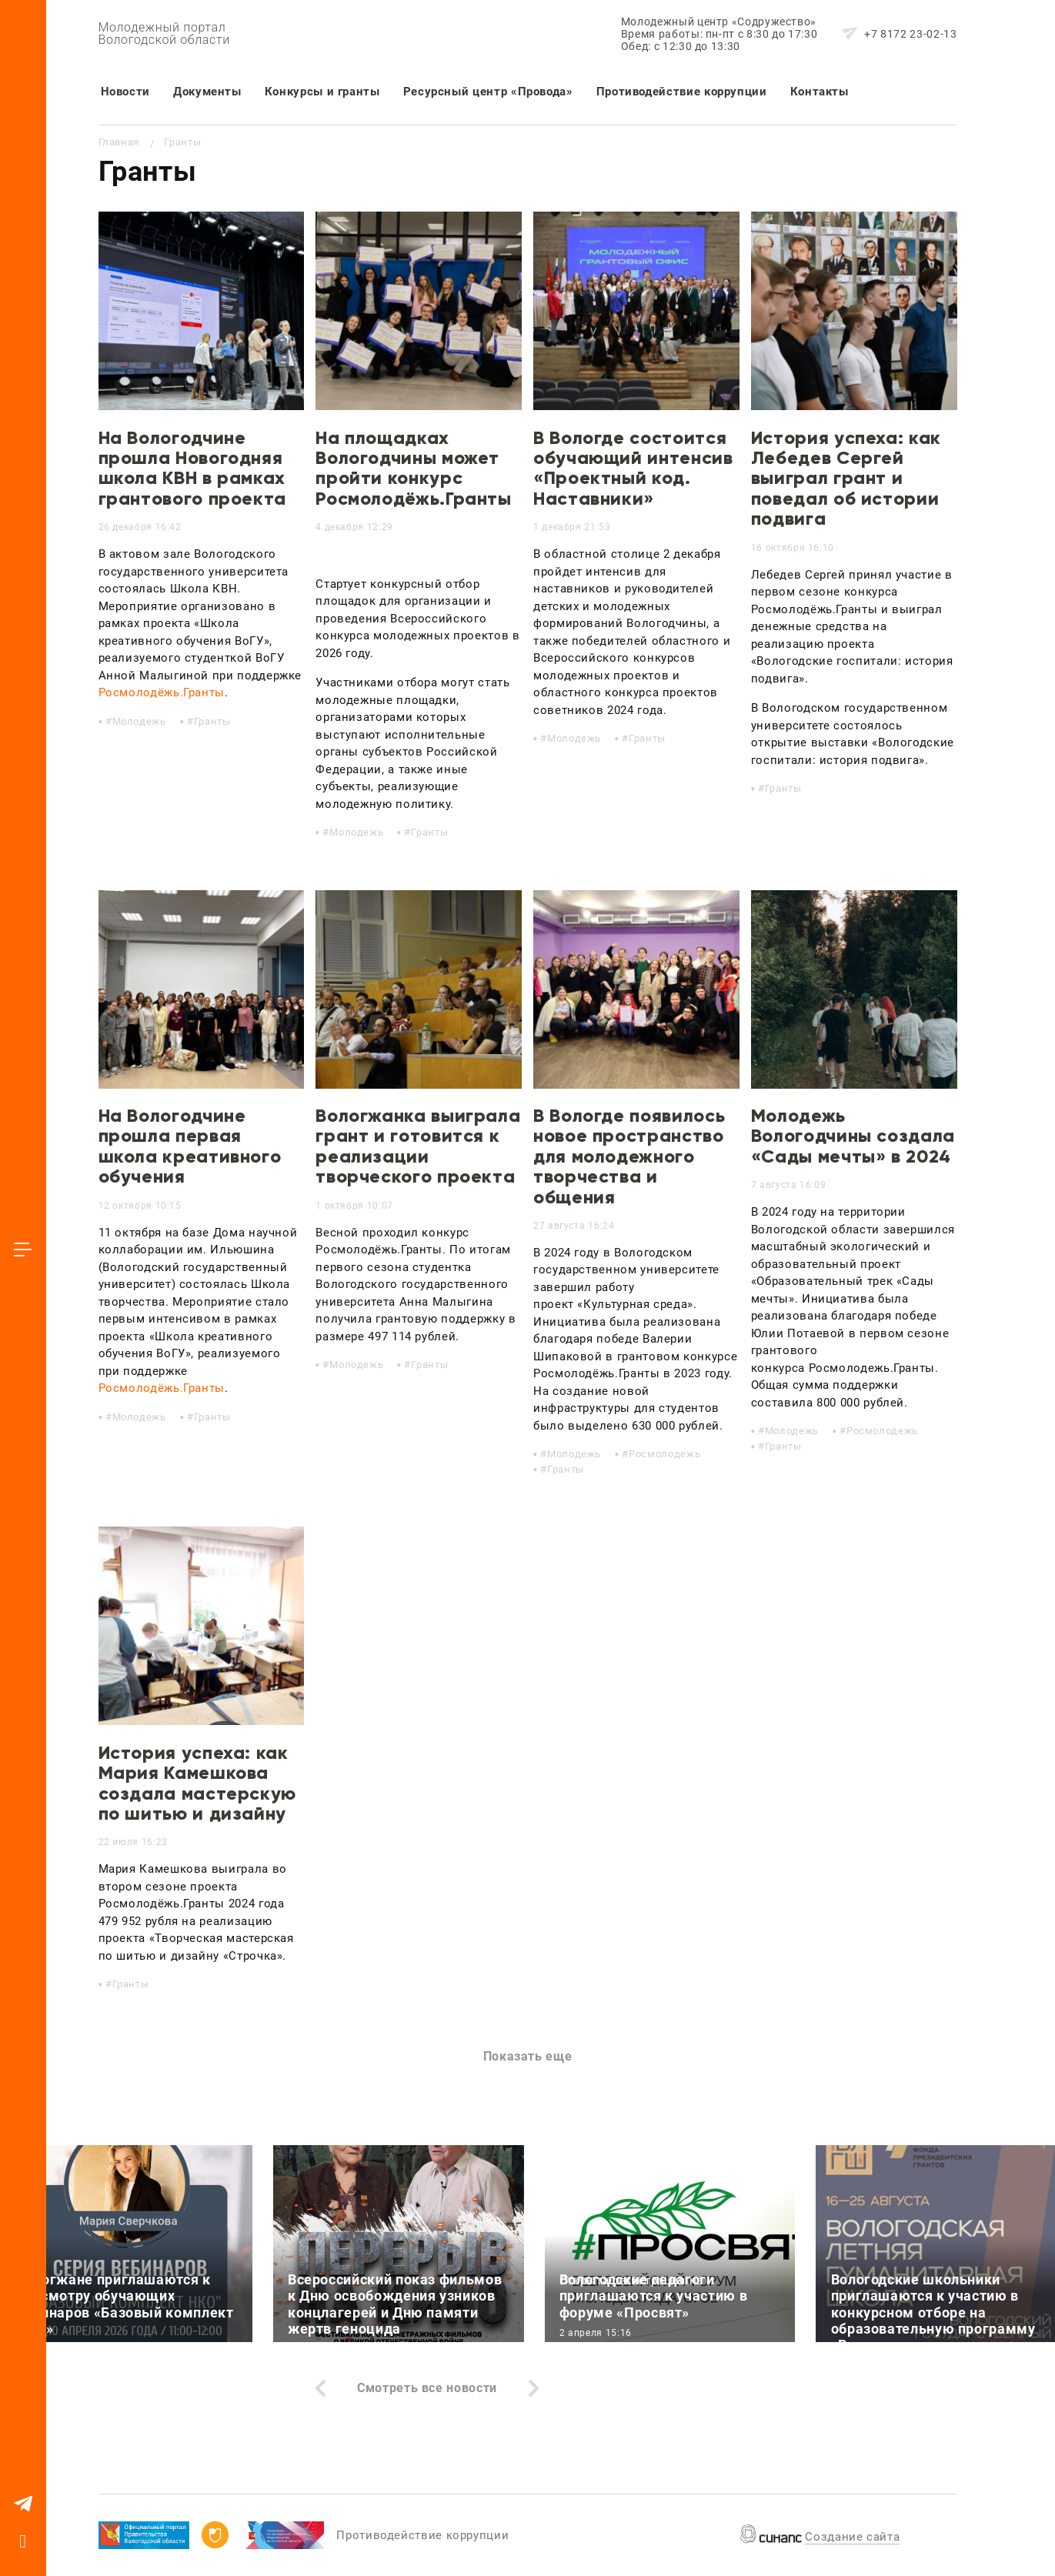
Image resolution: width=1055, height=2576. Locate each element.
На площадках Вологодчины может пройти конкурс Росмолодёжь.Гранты (413, 467)
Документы (207, 91)
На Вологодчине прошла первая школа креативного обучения (190, 1145)
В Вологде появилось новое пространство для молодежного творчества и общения (629, 1156)
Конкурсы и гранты (322, 91)
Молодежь (139, 721)
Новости (125, 91)
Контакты (819, 91)
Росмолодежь (664, 1454)
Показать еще (528, 2056)
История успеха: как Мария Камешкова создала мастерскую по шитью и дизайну (197, 1782)
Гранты (212, 721)
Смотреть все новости (427, 2388)
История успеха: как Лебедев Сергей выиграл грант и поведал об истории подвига (846, 478)
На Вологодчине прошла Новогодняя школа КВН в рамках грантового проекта (192, 467)
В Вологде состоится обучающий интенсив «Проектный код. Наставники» (633, 467)
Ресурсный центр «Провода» (488, 91)
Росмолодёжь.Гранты (161, 692)
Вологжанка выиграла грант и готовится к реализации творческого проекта (417, 1145)
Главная (118, 142)
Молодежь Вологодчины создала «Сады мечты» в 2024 (853, 1135)
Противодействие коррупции (681, 91)
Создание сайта (852, 2537)
